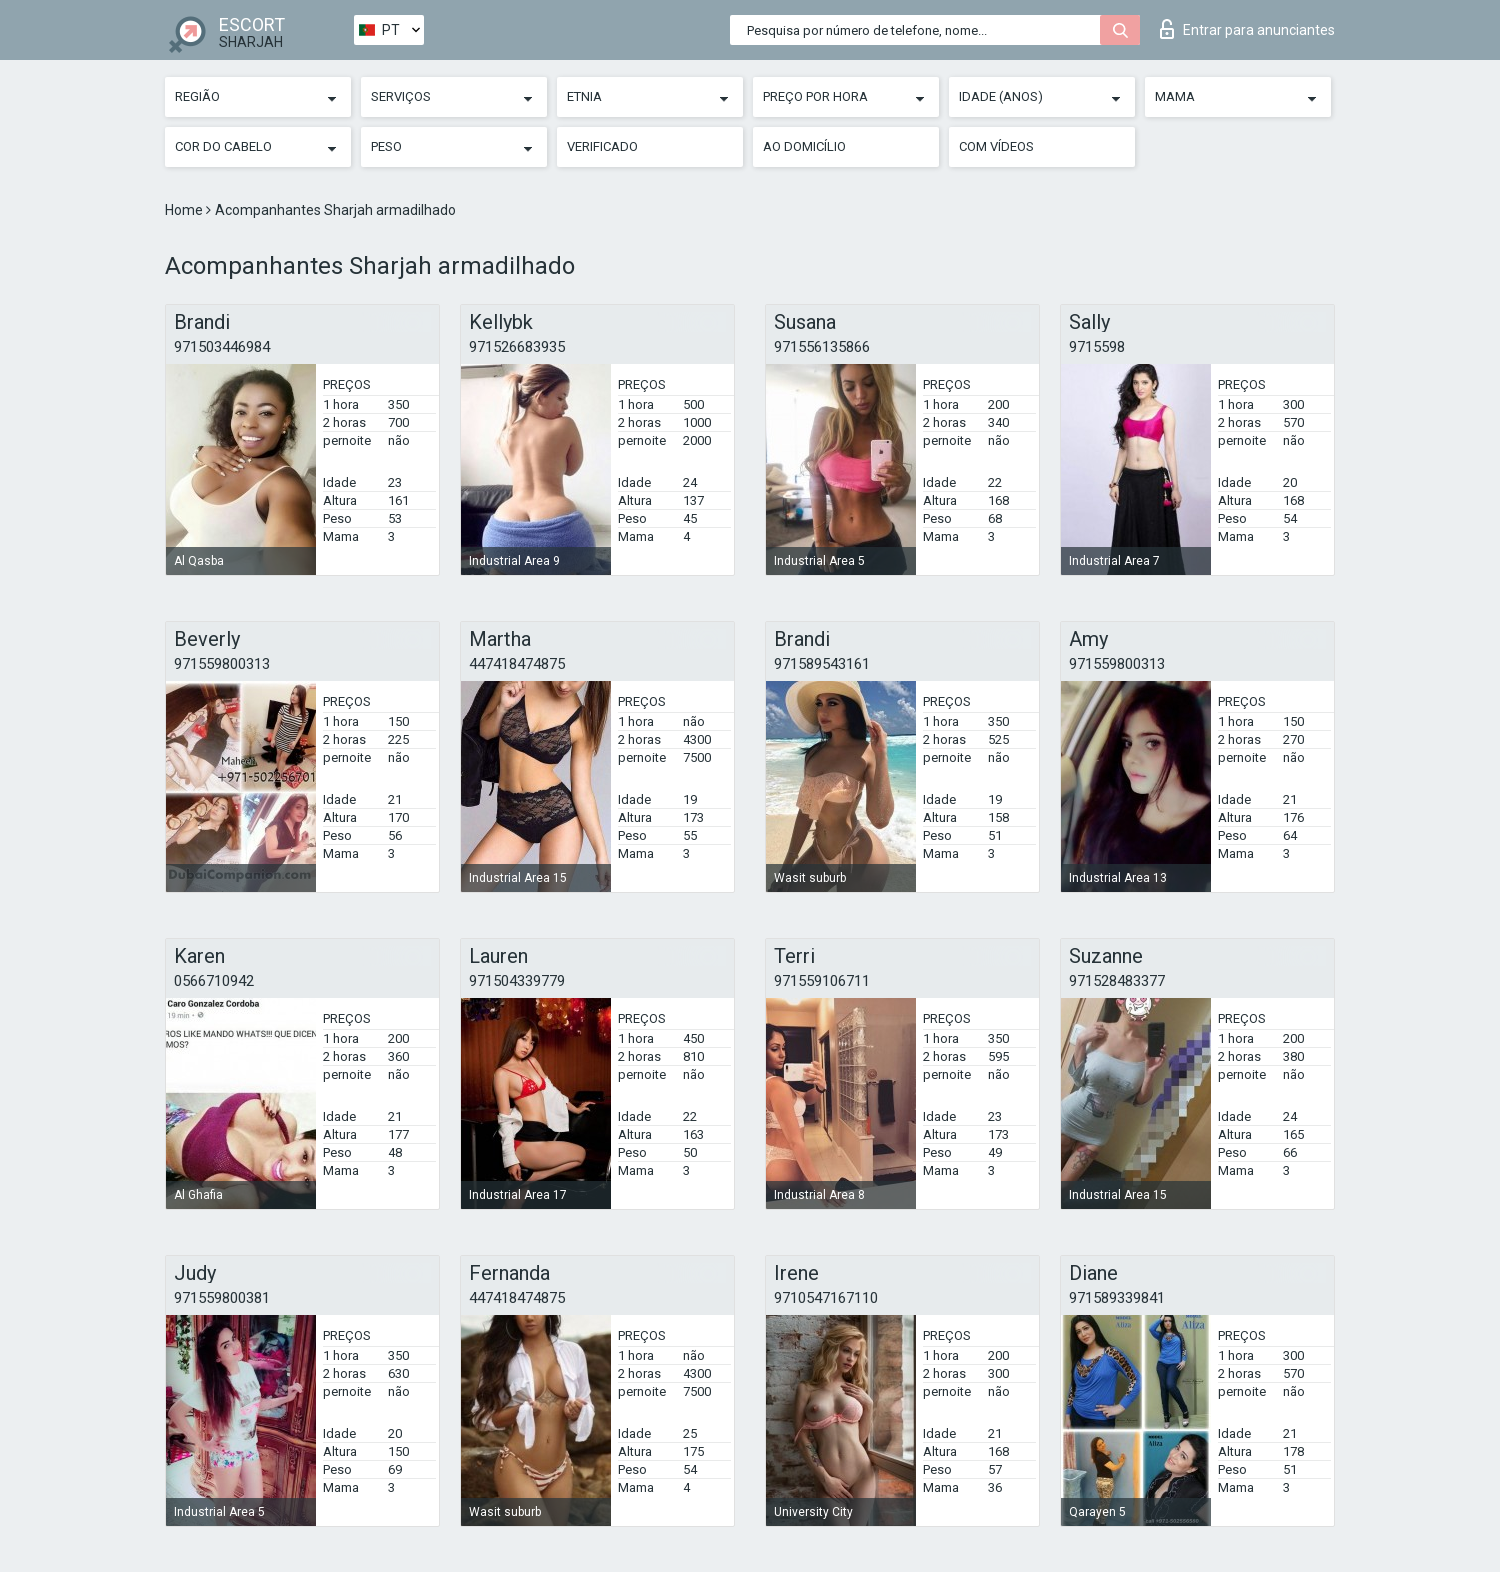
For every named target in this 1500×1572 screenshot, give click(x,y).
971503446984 (222, 347)
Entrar (1247, 29)
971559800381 (222, 1298)
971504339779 (517, 981)
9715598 (1097, 347)
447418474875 (517, 664)
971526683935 (517, 347)
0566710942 (214, 981)
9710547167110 (826, 1298)
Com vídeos (996, 146)
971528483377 (1117, 981)
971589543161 (822, 664)
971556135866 (822, 347)
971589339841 (1117, 1298)
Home (185, 210)
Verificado (602, 146)
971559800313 (222, 664)
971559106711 (822, 981)
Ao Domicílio (804, 146)
